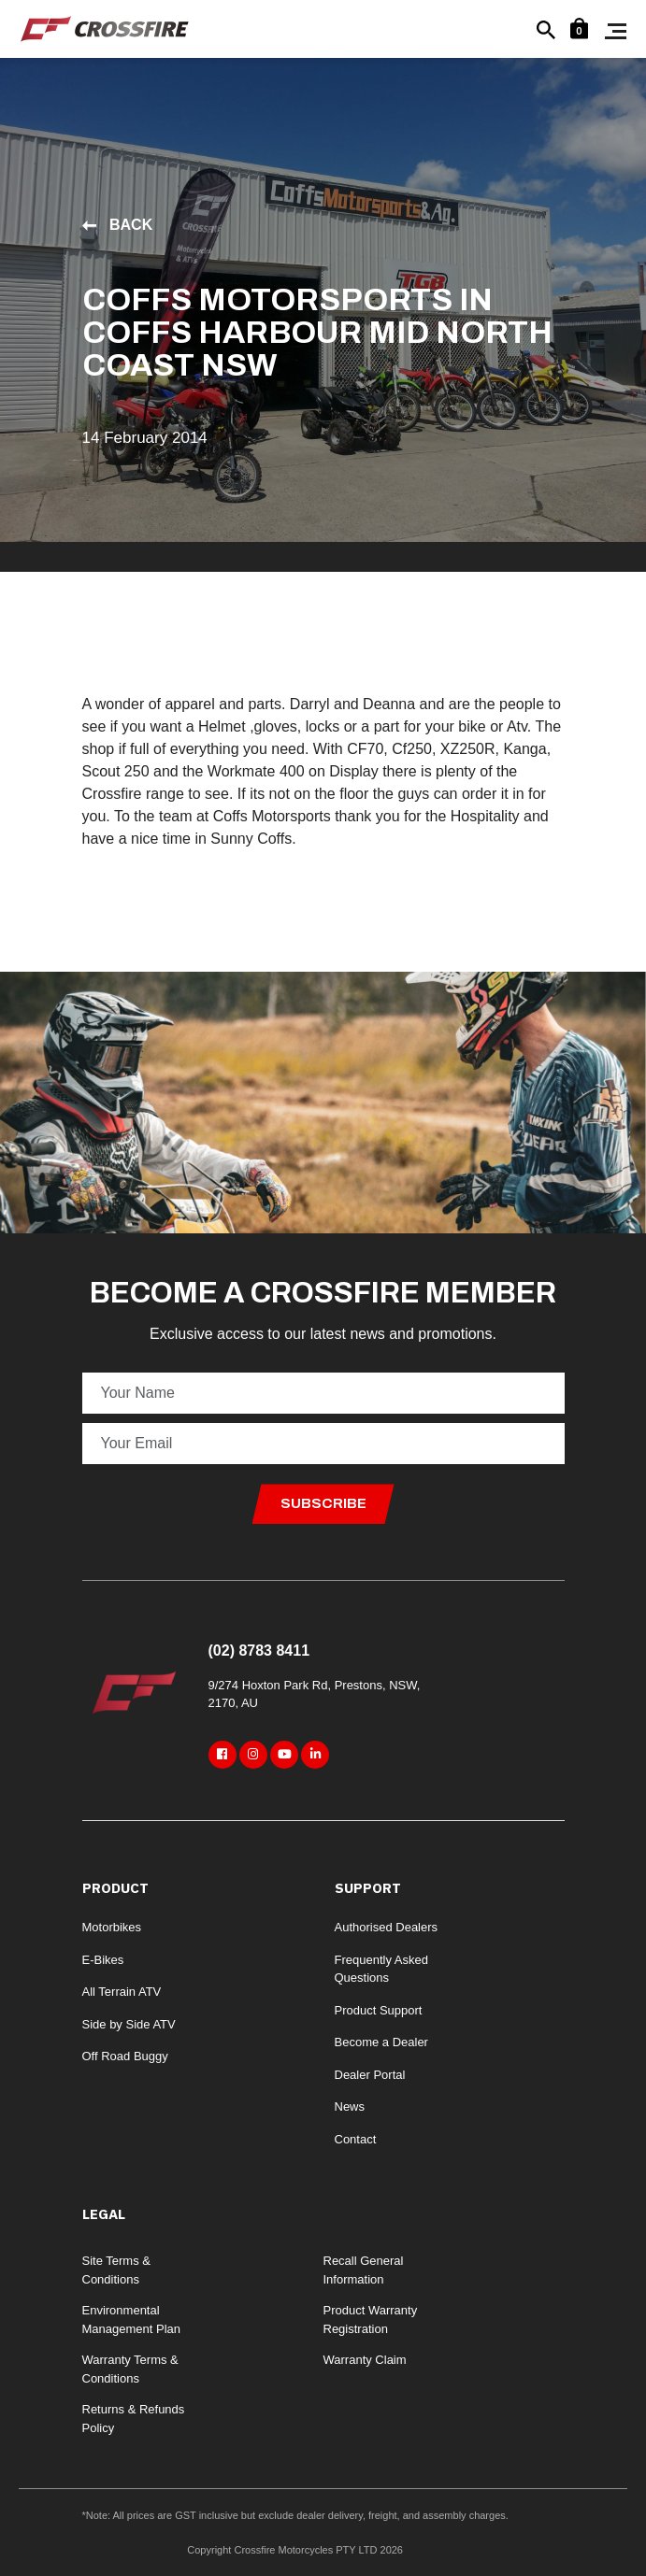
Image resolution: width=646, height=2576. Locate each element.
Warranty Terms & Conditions (130, 2369)
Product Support (379, 2010)
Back (117, 225)
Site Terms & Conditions (116, 2270)
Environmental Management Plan (131, 2319)
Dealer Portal (370, 2075)
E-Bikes (103, 1960)
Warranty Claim (365, 2360)
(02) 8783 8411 (259, 1650)
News (350, 2106)
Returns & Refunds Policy (133, 2418)
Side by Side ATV (129, 2024)
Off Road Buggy (125, 2056)
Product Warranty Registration (370, 2319)
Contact (356, 2139)
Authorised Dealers (386, 1927)
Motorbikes (112, 1927)
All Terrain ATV (122, 1992)
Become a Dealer (381, 2042)
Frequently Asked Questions (381, 1969)
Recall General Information (363, 2270)
